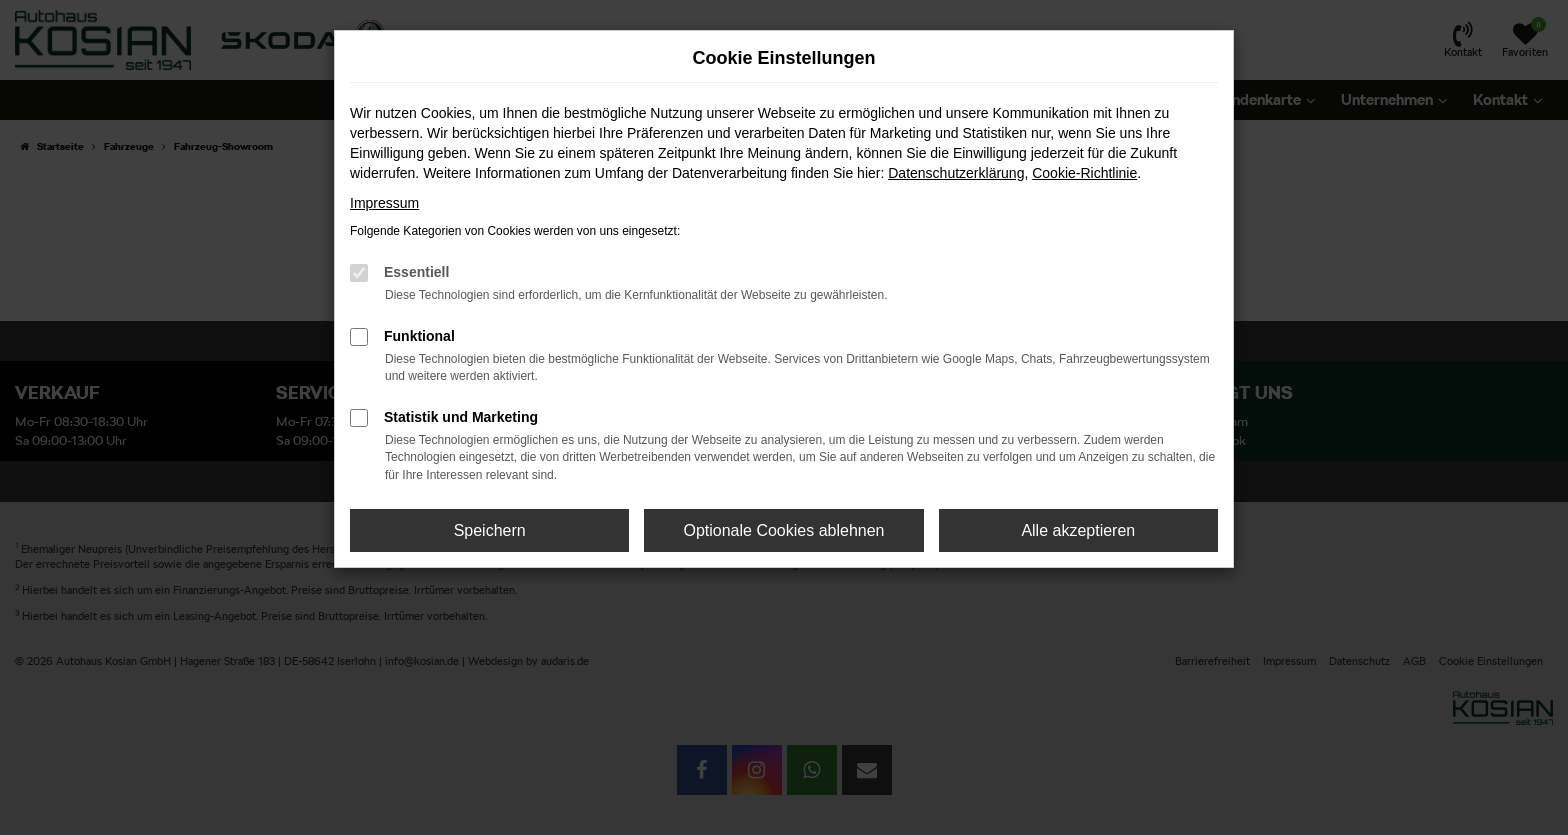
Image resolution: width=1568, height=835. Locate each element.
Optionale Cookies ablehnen (783, 530)
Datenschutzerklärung (956, 173)
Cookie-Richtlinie (1084, 173)
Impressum (384, 203)
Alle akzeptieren (1078, 530)
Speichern (490, 530)
